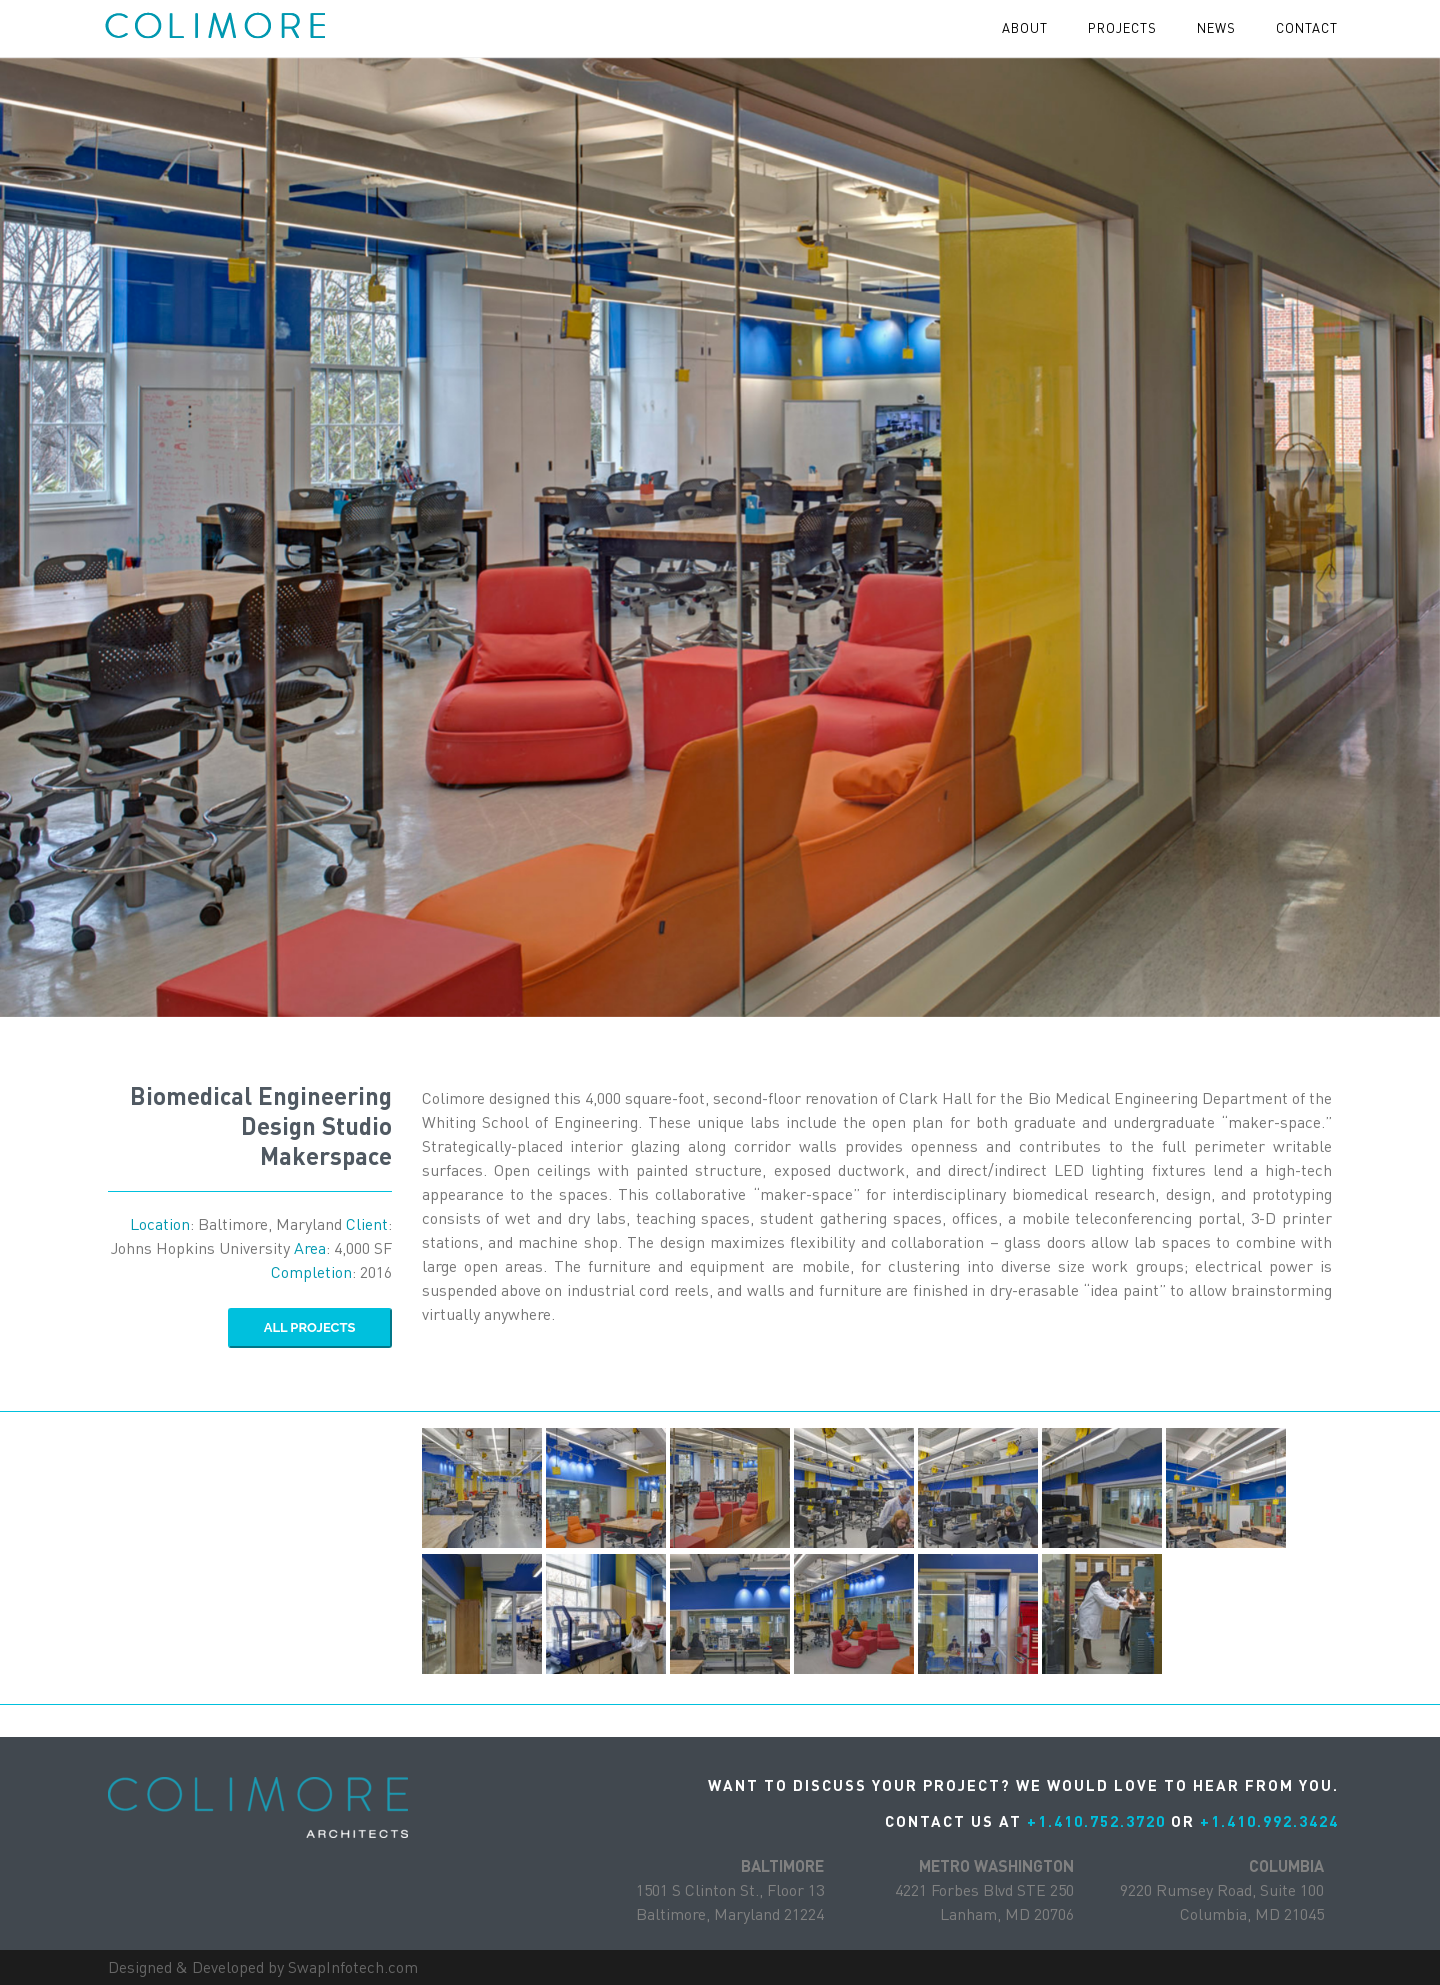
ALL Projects (310, 1327)
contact (1307, 28)
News (1216, 28)
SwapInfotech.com (353, 1967)
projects (1122, 28)
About (1025, 28)
